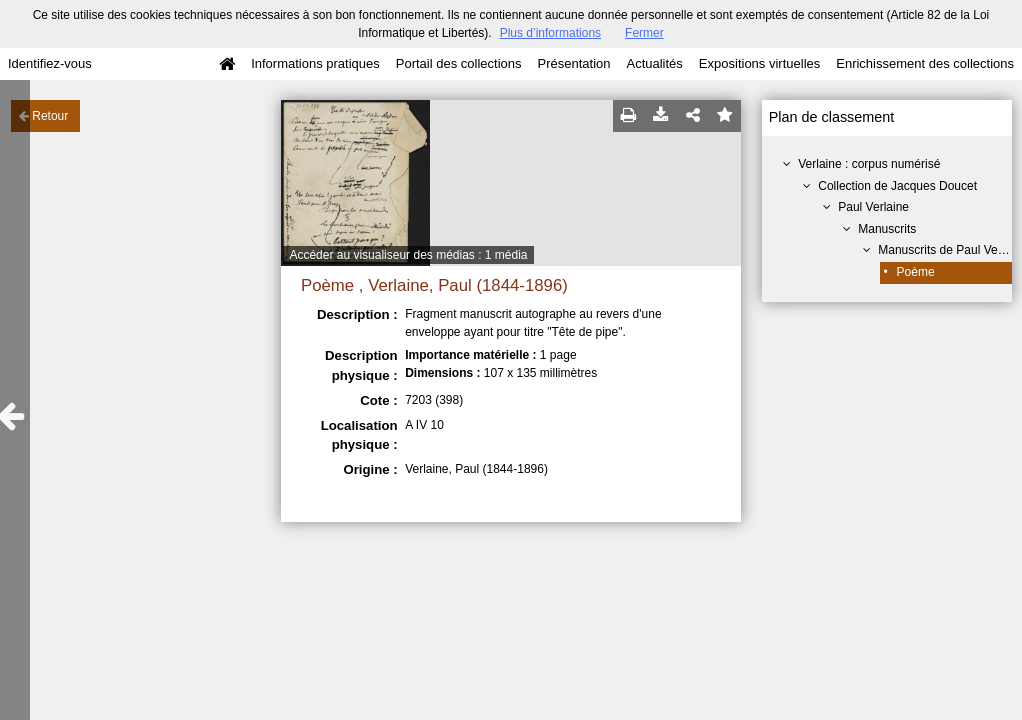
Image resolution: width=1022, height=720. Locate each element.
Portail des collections (459, 63)
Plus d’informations (550, 33)
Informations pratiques (315, 63)
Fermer (644, 33)
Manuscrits (887, 229)
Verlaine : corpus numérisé (869, 164)
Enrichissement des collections (925, 63)
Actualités (654, 63)
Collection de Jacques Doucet (897, 186)
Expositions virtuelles (759, 63)
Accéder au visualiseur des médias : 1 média (408, 255)
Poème (916, 272)
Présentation (573, 63)
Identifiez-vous (50, 63)
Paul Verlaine (873, 207)
